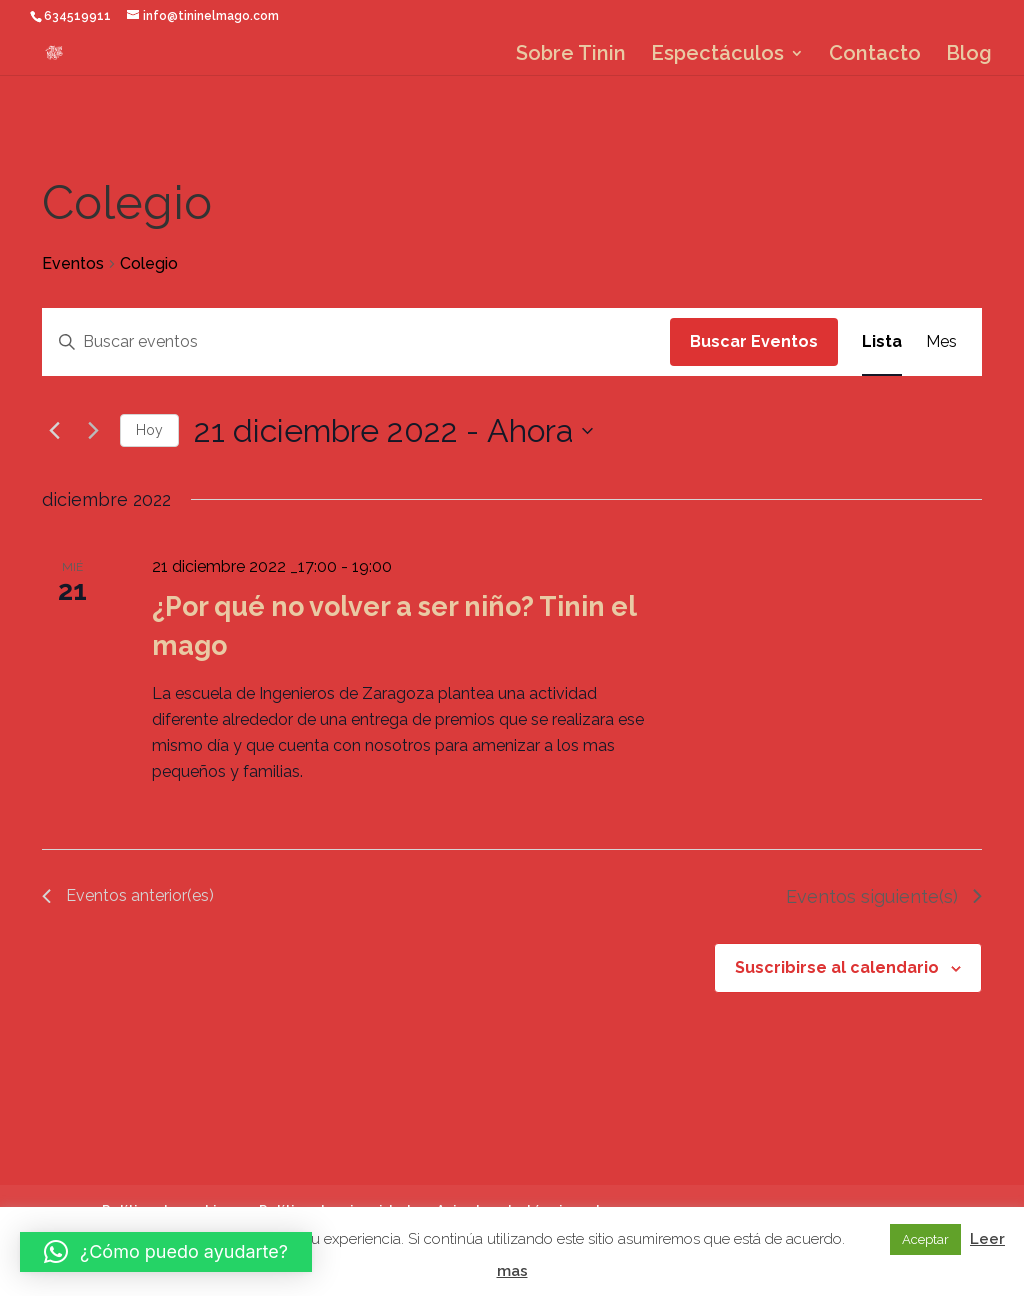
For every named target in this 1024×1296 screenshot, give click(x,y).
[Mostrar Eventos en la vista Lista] (882, 342)
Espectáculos (717, 55)
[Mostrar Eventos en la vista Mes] (941, 342)
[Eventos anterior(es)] (54, 431)
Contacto (875, 55)
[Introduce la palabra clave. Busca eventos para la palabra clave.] (356, 342)
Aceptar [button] (925, 1239)
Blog (969, 55)
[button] (166, 1252)
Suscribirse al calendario (837, 967)
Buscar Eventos (754, 341)
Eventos (73, 263)
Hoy (149, 430)
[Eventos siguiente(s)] (93, 431)
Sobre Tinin (571, 55)
